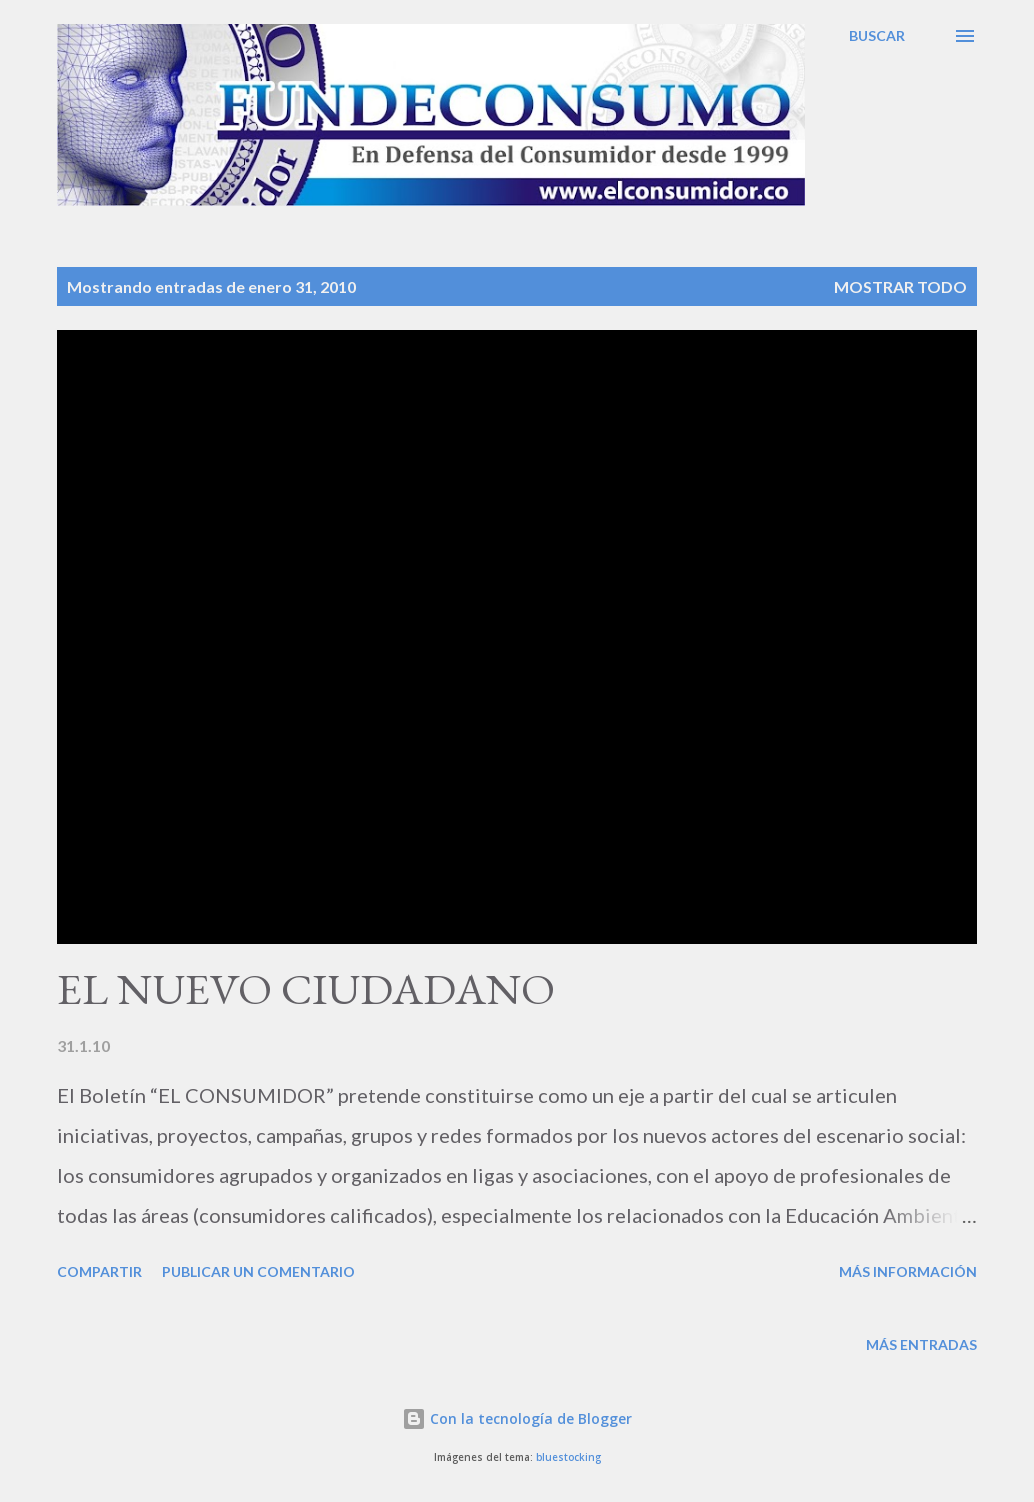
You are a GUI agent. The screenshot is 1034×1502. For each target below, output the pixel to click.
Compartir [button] (99, 1271)
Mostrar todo (900, 286)
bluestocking (568, 1457)
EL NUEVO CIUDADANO (306, 988)
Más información (908, 1271)
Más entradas (921, 1344)
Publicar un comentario (258, 1271)
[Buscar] (877, 36)
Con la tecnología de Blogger (517, 1418)
